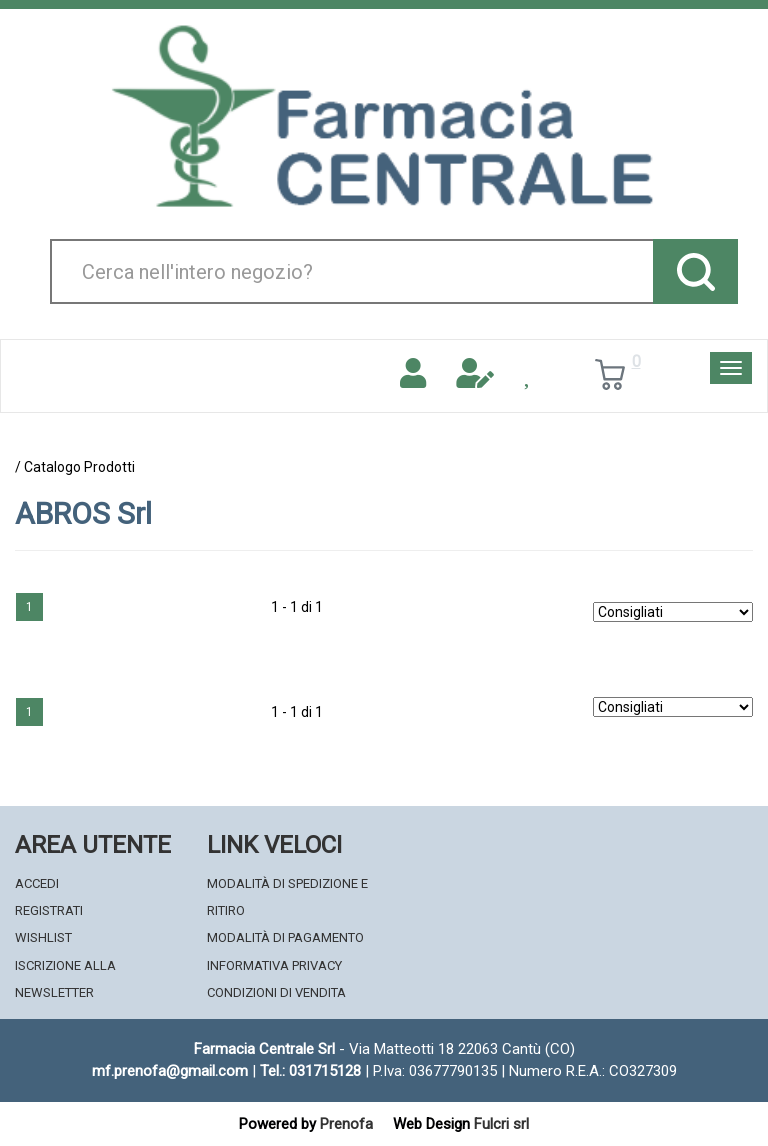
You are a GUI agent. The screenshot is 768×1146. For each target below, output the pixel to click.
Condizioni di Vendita (276, 992)
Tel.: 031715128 (310, 1071)
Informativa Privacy (274, 965)
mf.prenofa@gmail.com (170, 1071)
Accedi (37, 883)
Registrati (49, 910)
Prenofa (346, 1124)
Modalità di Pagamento (285, 937)
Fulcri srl (501, 1124)
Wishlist (43, 937)
